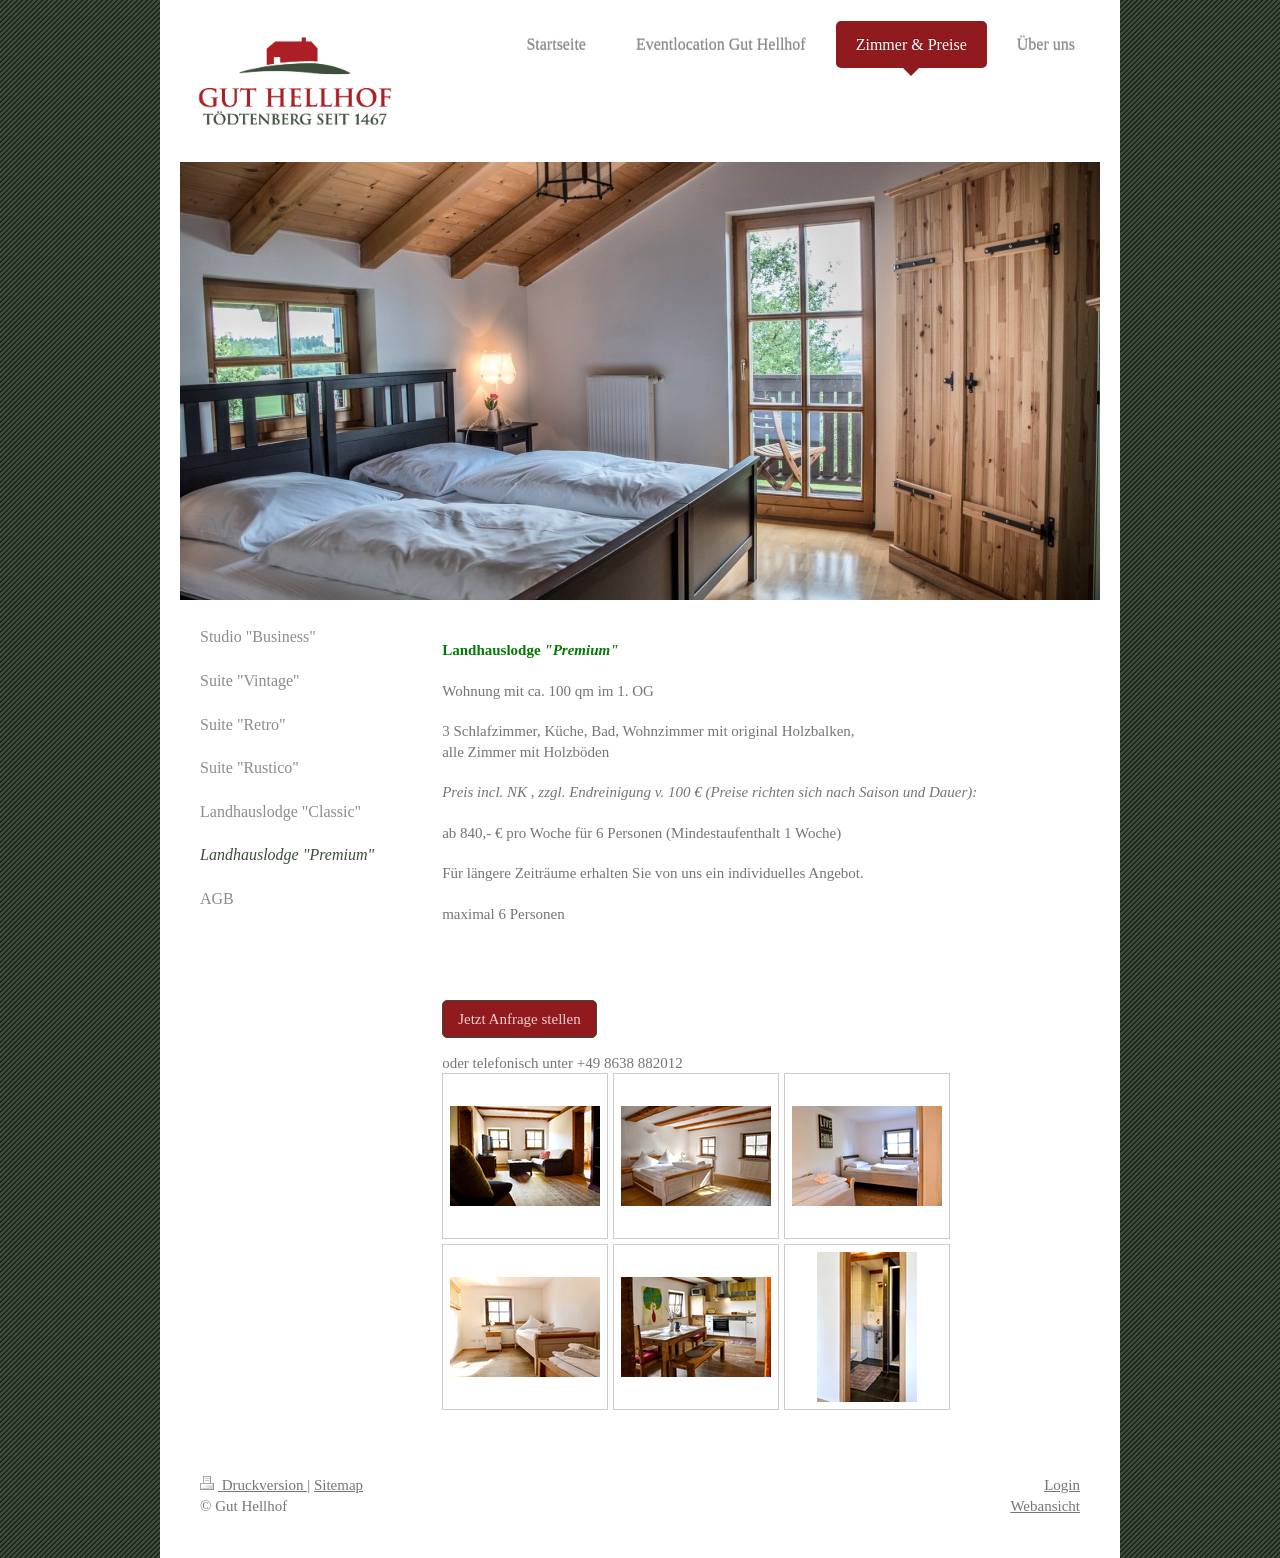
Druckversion (253, 1485)
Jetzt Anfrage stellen (519, 1019)
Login (1062, 1485)
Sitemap (338, 1485)
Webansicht (1045, 1506)
